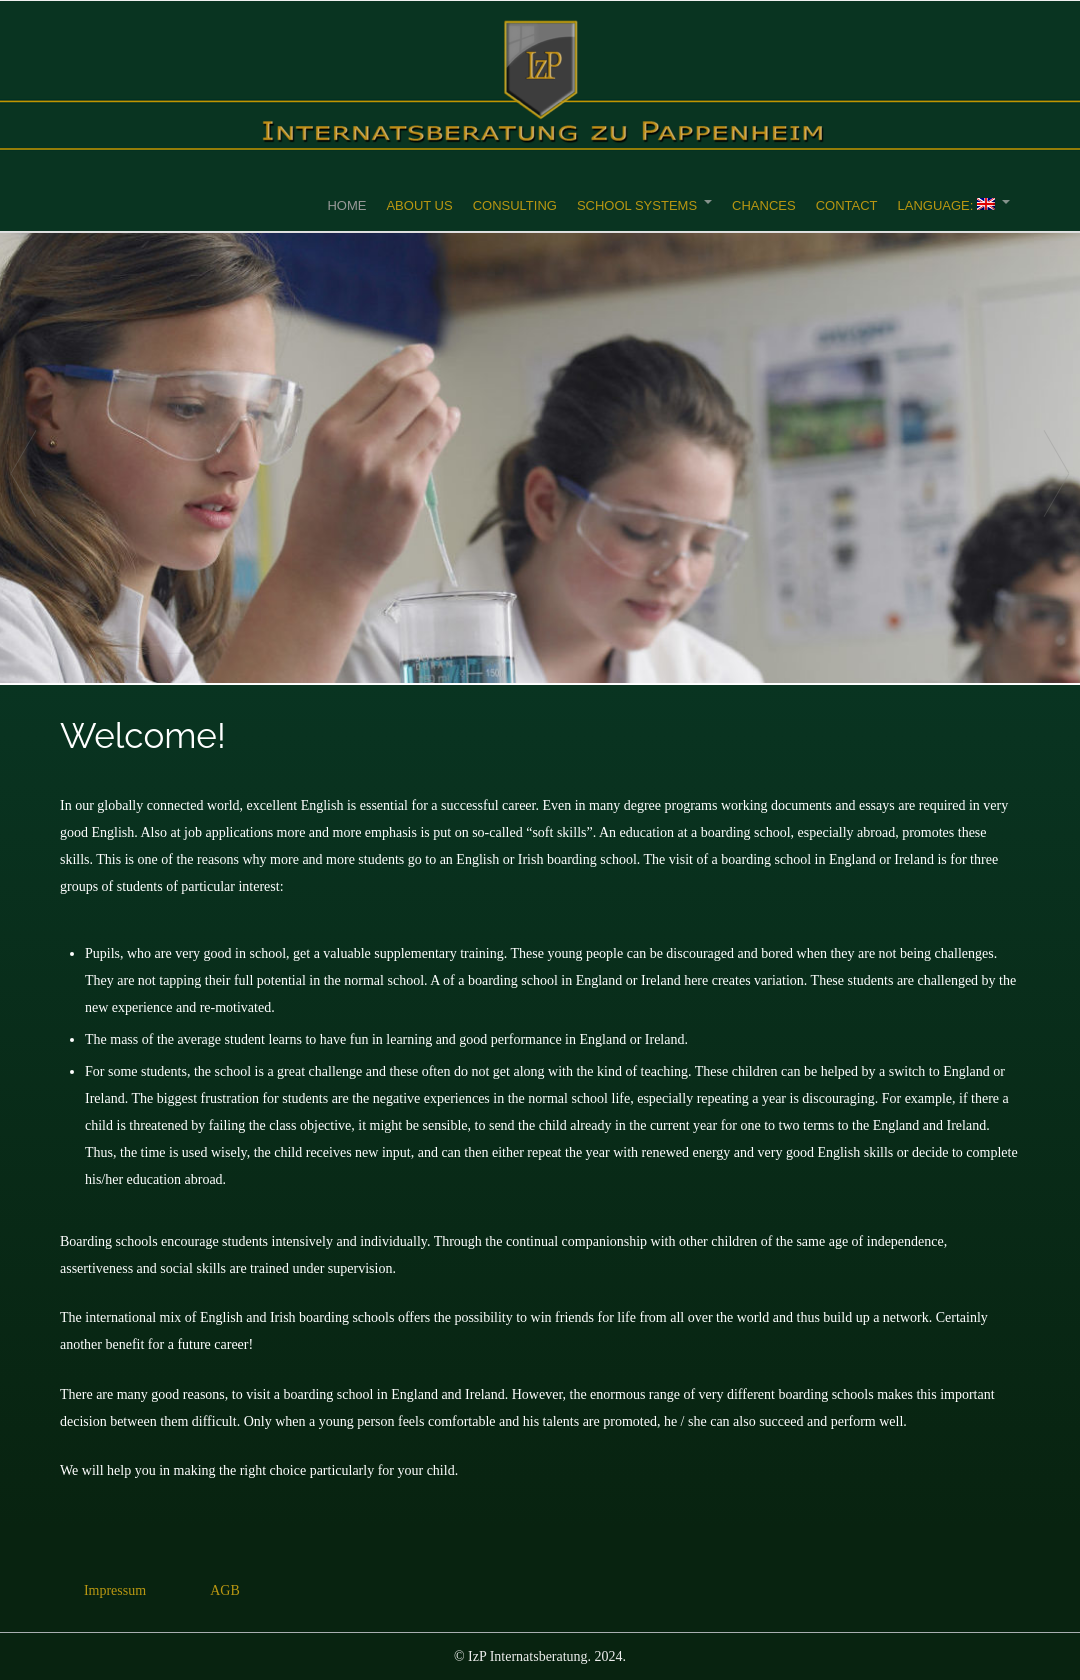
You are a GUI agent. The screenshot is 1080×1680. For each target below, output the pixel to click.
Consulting (515, 205)
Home (346, 205)
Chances (764, 205)
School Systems (637, 205)
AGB (225, 1590)
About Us (419, 205)
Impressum (115, 1590)
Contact (847, 205)
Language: (946, 205)
